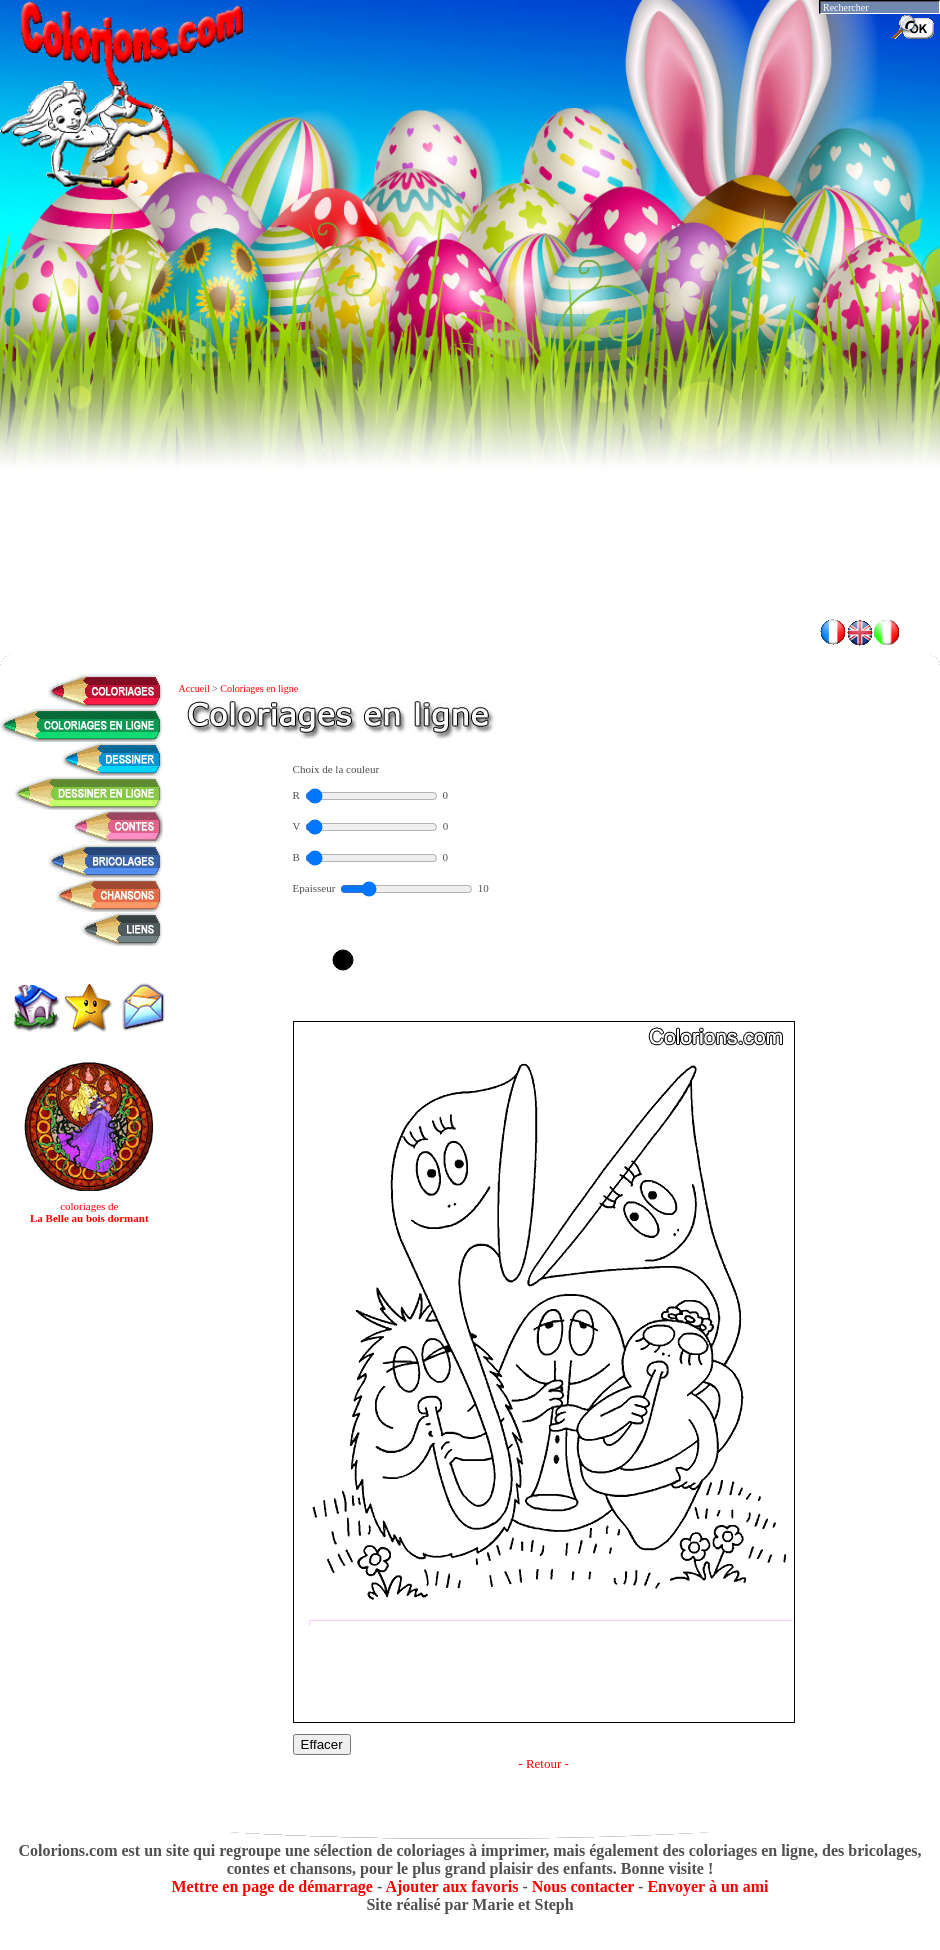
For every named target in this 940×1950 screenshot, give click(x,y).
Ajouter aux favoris (451, 1886)
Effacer (322, 1744)
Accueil (196, 688)
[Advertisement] (470, 460)
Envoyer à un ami (707, 1886)
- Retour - (543, 1763)
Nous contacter (583, 1886)
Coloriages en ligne (259, 688)
